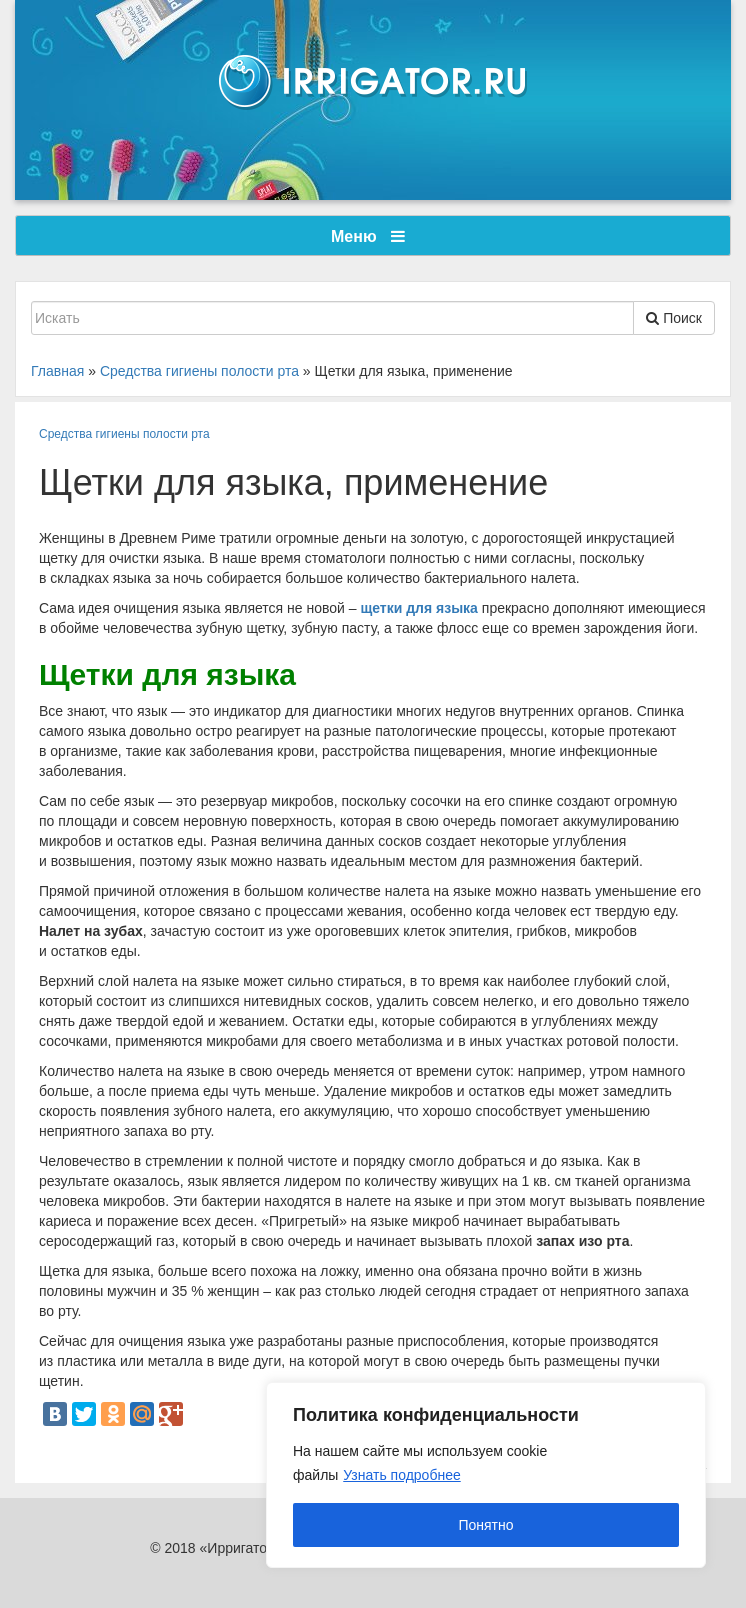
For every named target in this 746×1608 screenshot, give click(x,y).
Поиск (674, 318)
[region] (486, 1475)
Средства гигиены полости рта (124, 434)
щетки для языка (419, 608)
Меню (368, 236)
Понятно (485, 1525)
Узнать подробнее (401, 1475)
